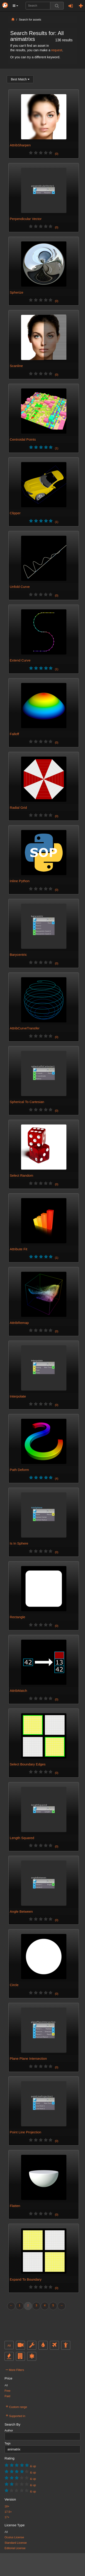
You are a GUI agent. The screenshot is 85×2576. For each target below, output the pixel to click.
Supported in (15, 2415)
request (56, 50)
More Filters (15, 2369)
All (9, 2345)
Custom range (16, 2406)
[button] (15, 5)
